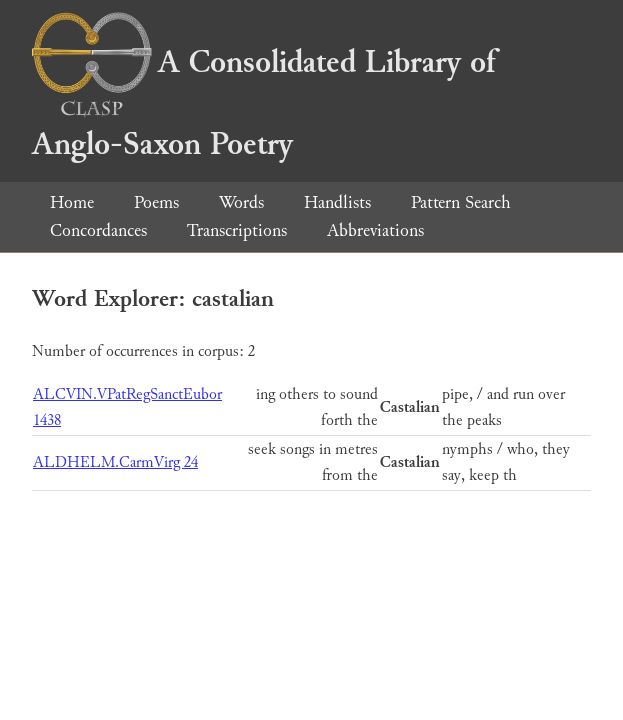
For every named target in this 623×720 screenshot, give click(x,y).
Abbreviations (375, 230)
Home (72, 202)
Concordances (98, 230)
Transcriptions (237, 230)
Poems (156, 202)
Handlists (337, 202)
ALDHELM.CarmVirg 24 (115, 462)
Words (241, 202)
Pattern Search (461, 202)
